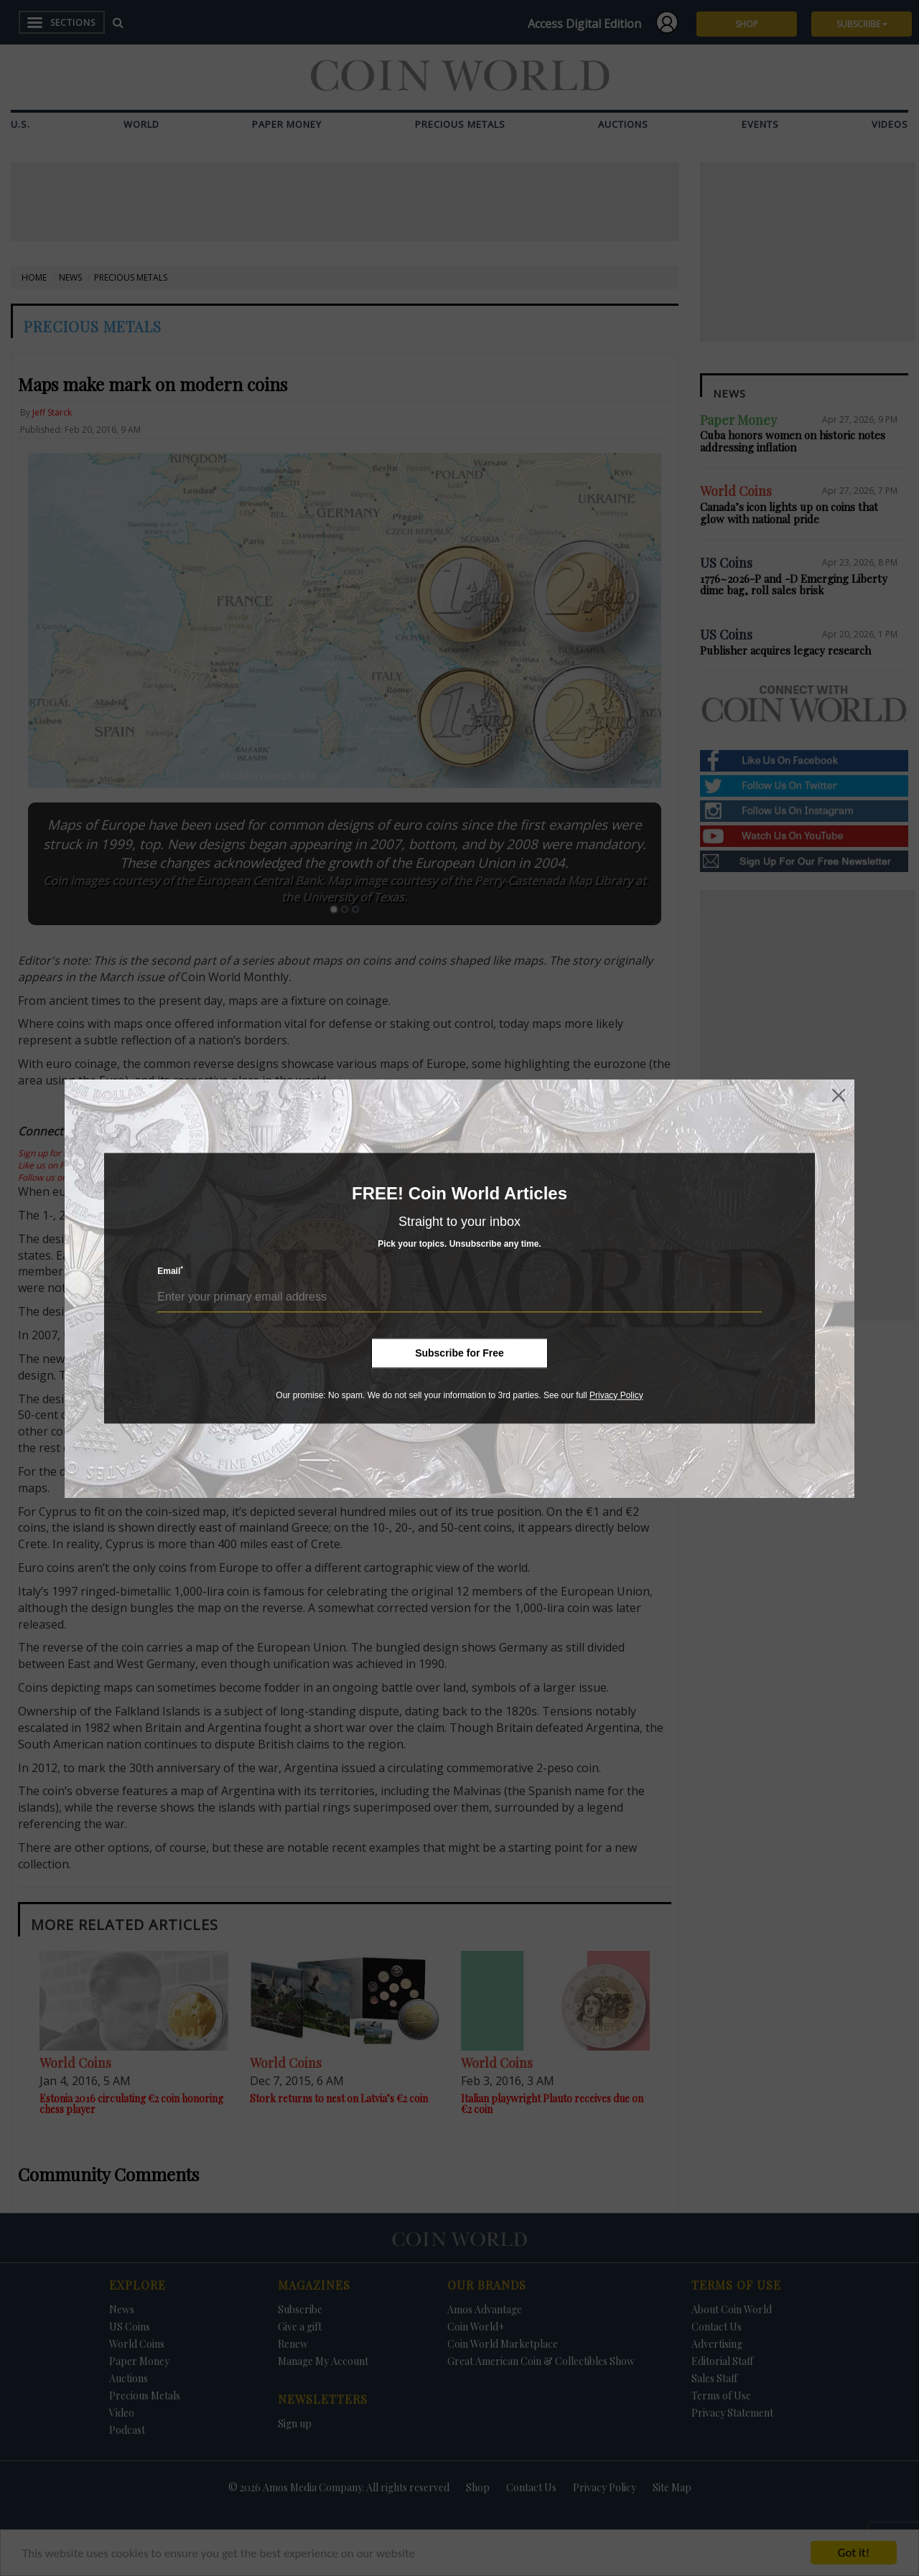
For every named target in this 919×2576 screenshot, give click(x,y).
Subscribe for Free (459, 1353)
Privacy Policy (616, 1395)
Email (170, 1270)
